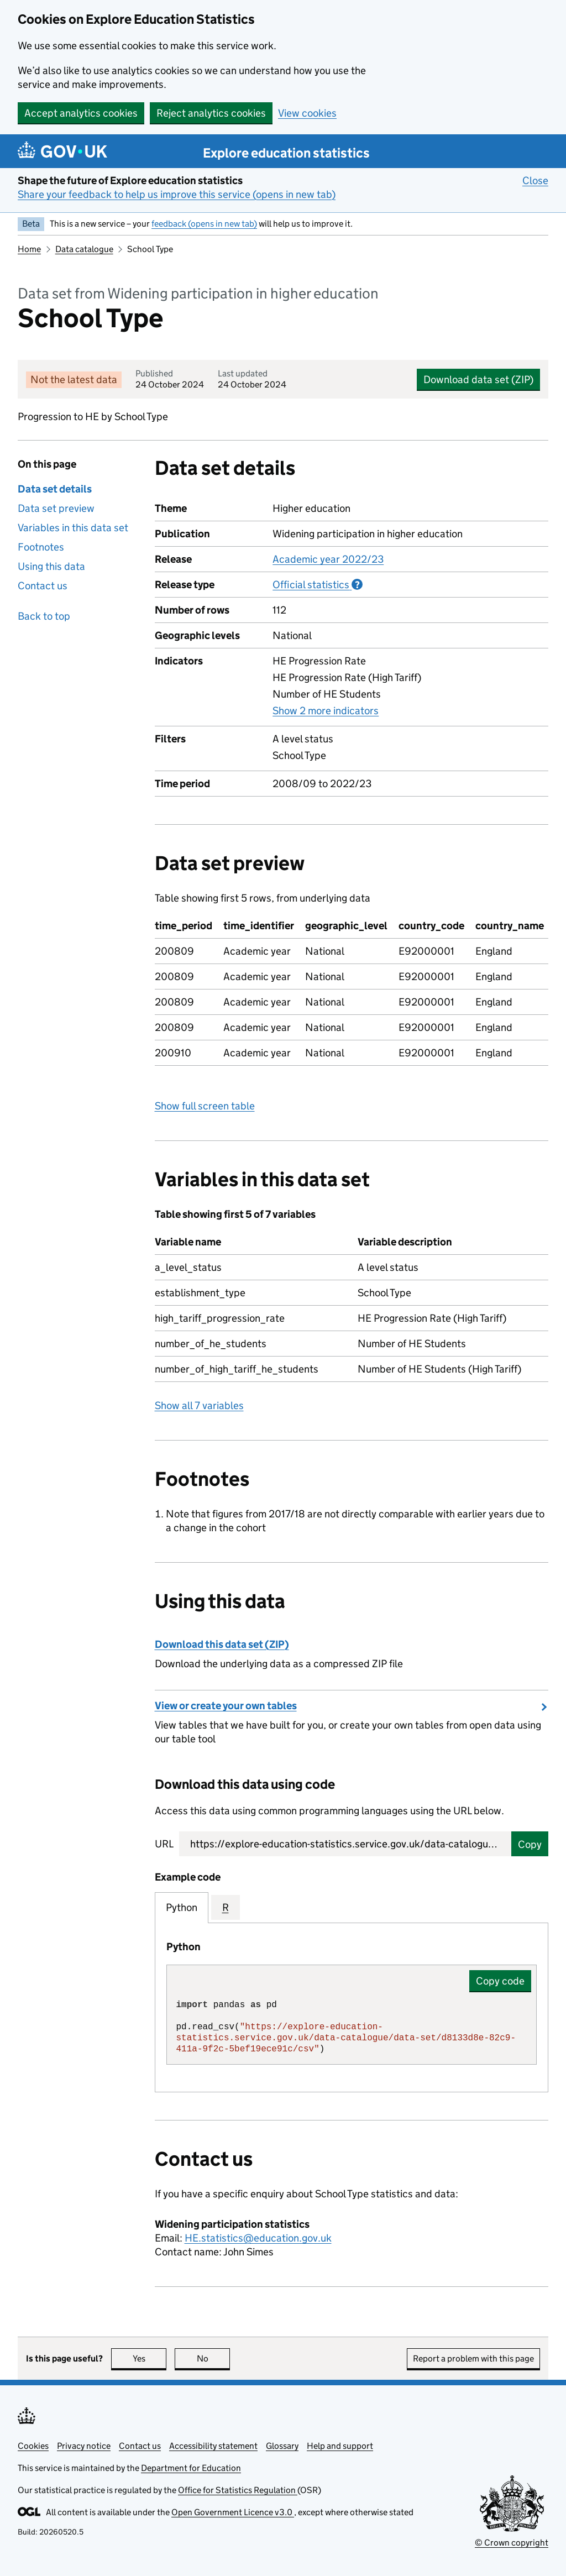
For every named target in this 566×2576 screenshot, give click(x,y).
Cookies (33, 2446)
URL (164, 1843)
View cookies (307, 113)
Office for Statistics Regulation (237, 2490)
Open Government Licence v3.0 (232, 2512)
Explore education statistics (286, 153)
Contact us (42, 585)
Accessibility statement (213, 2446)
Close (535, 180)
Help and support (340, 2446)
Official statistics (317, 584)
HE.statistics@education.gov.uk (258, 2238)
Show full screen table (205, 1105)
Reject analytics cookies (211, 113)
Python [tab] (181, 1907)
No (213, 2358)
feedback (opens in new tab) (204, 223)
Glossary (282, 2446)
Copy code (500, 1981)
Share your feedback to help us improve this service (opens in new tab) (177, 194)
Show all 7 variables (199, 1405)
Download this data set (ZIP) (222, 1644)
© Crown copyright (511, 2542)
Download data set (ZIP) (478, 379)
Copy (530, 1844)
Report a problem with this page (473, 2358)
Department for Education (191, 2468)
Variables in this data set (73, 527)
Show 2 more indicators (325, 710)
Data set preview (56, 508)
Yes (150, 2358)
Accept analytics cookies (81, 113)
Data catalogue (84, 249)
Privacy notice (84, 2446)
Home (29, 249)
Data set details (55, 489)
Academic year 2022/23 (328, 559)
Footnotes (41, 547)
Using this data (51, 566)
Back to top (44, 616)
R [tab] (225, 1907)
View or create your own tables (226, 1705)
